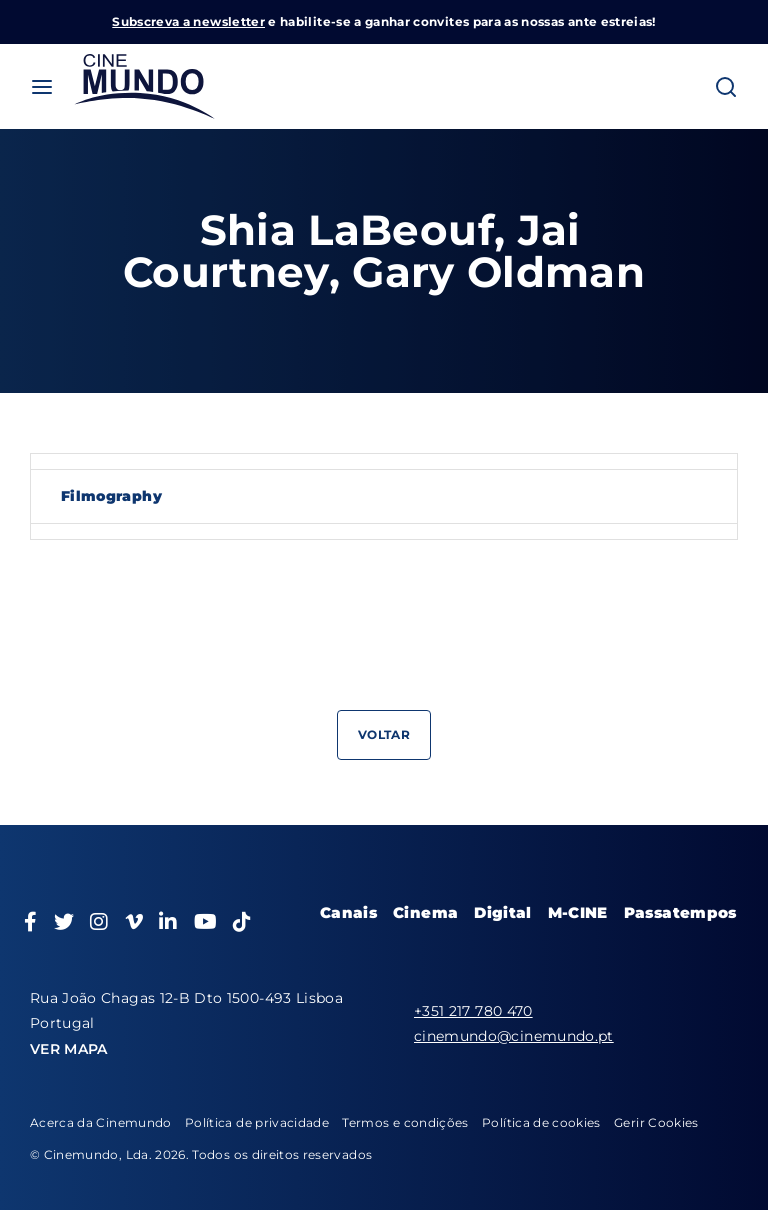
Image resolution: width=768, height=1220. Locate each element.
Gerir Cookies (656, 1122)
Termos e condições (405, 1122)
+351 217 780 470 (473, 1011)
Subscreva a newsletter (188, 21)
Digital (502, 912)
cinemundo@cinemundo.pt (514, 1036)
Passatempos (680, 912)
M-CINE (578, 912)
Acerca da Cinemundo (101, 1122)
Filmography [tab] (111, 496)
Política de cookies (541, 1122)
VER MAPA (69, 1049)
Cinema (425, 912)
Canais (348, 912)
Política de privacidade (257, 1122)
